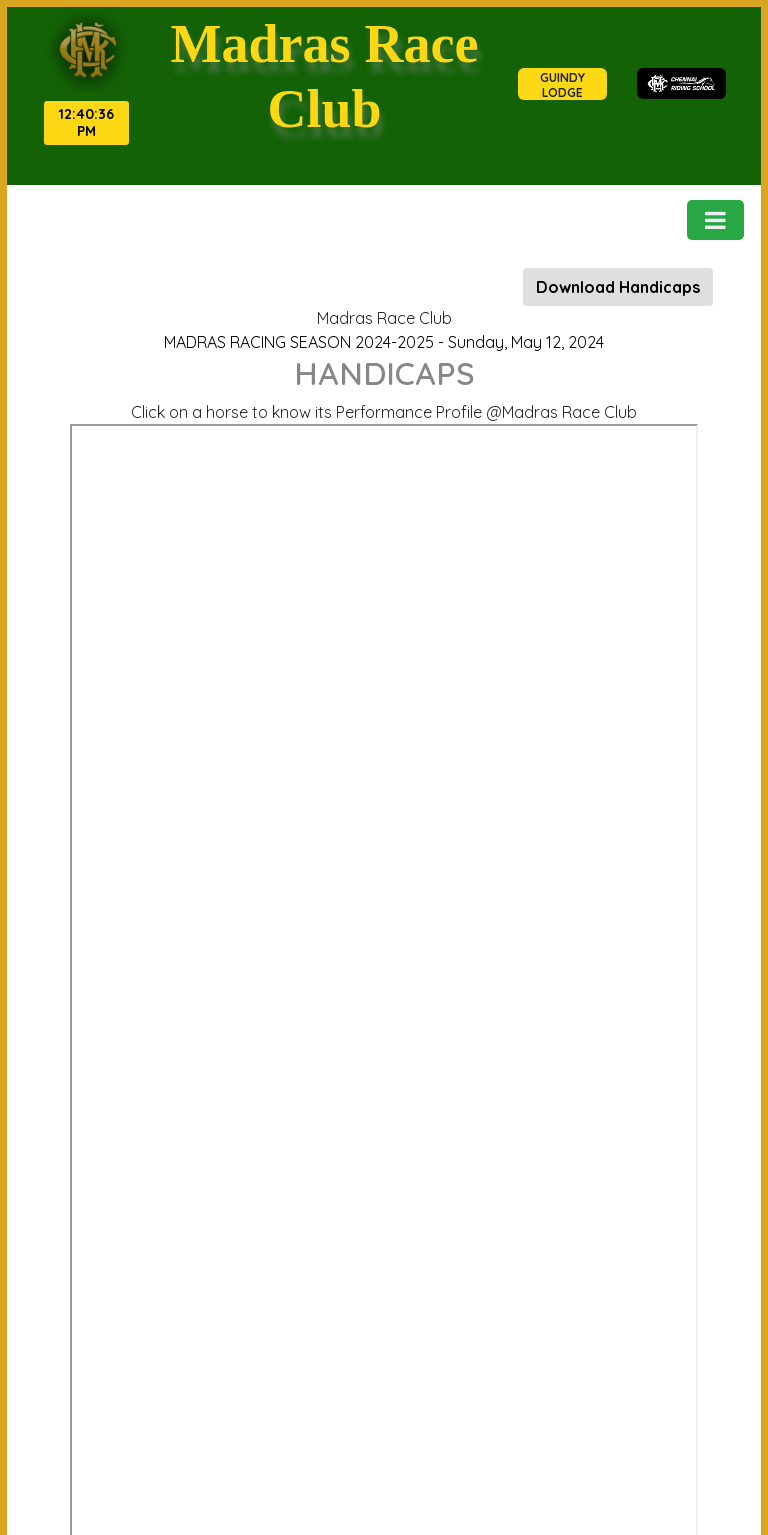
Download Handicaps (618, 287)
